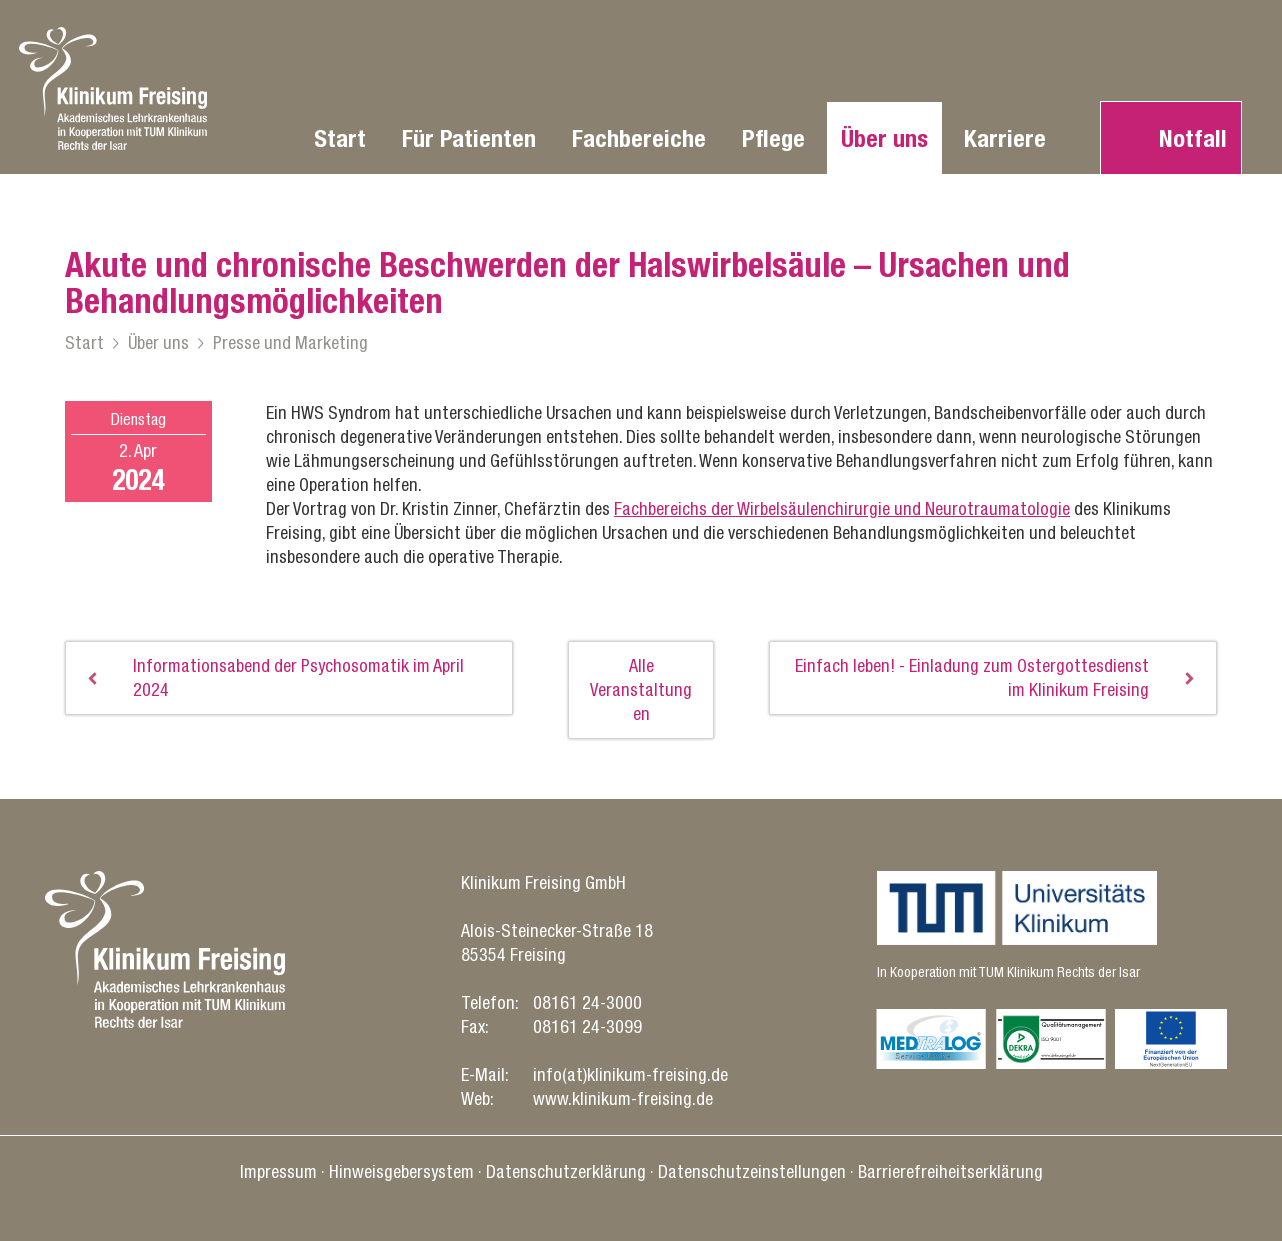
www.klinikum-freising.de (623, 1098)
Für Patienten (469, 138)
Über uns (884, 138)
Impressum (278, 1171)
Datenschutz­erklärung (566, 1171)
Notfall (1193, 138)
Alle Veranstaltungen (641, 689)
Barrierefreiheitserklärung (950, 1171)
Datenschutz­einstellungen (752, 1171)
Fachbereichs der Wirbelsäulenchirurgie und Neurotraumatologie (842, 508)
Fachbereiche (639, 138)
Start (340, 138)
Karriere (1005, 138)
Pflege (773, 138)
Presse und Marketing (290, 342)
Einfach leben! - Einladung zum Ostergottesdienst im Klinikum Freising (972, 677)
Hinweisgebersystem (401, 1171)
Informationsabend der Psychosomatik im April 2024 (298, 677)
